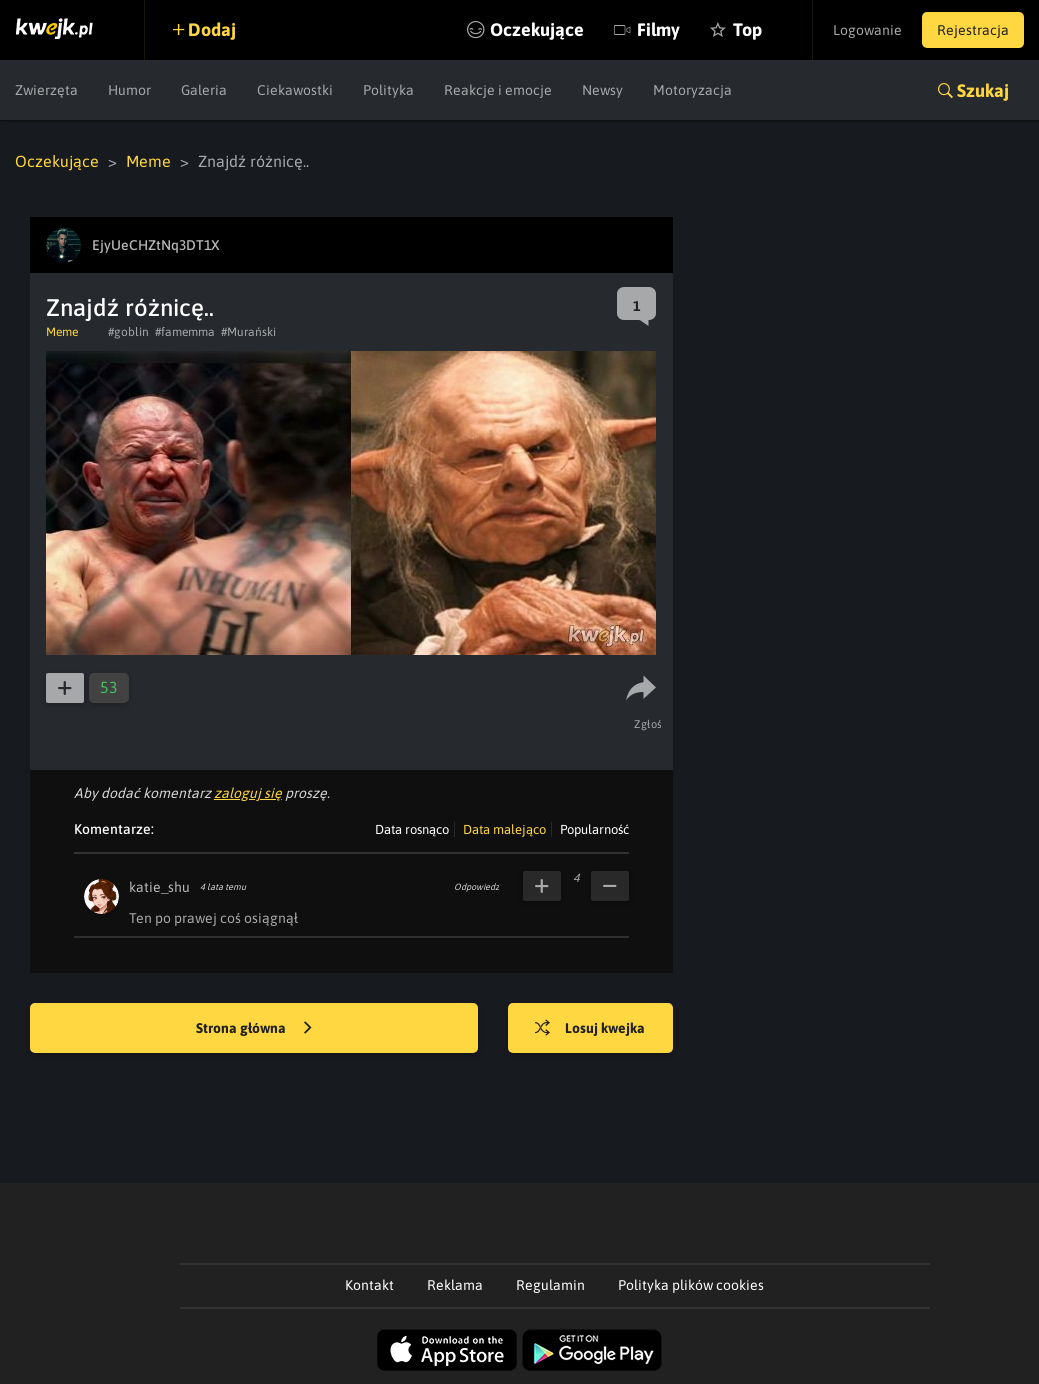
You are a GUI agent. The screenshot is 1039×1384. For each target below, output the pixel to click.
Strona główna (254, 1029)
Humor (129, 90)
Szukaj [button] (983, 90)
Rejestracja (973, 30)
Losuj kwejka (590, 1029)
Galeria (204, 90)
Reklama (455, 1285)
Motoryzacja (692, 90)
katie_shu (159, 887)
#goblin (128, 332)
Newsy (602, 90)
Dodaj (212, 29)
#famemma (185, 332)
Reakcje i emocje (498, 90)
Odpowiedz (476, 887)
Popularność (594, 829)
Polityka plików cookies (691, 1285)
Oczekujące (537, 29)
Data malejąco (504, 829)
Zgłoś (648, 724)
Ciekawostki (295, 90)
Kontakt (369, 1285)
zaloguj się (248, 793)
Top (747, 29)
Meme (148, 161)
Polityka (388, 90)
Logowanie (867, 30)
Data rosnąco (412, 829)
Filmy (658, 29)
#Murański (248, 332)
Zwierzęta (46, 90)
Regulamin (550, 1285)
